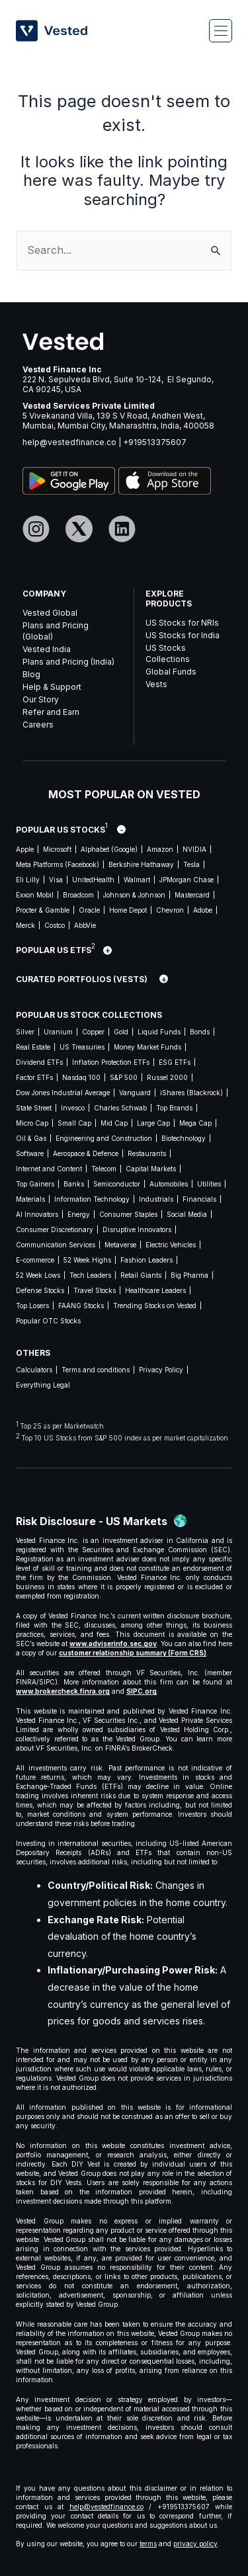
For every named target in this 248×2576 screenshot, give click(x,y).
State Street (34, 1108)
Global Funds (170, 672)
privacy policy (195, 2544)
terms (148, 2544)
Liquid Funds (159, 1032)
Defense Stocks (40, 1290)
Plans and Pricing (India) (68, 662)
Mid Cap (114, 1123)
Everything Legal (43, 1385)
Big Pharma (189, 1275)
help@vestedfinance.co (69, 442)
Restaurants (147, 1153)
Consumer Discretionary (54, 1229)
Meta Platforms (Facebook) (57, 864)
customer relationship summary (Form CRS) (132, 1653)
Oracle (89, 910)
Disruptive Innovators (137, 1229)
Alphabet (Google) (109, 849)
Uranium (58, 1032)
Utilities (209, 1184)
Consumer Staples (128, 1214)
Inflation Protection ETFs (110, 1062)
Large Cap (153, 1123)
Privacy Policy (161, 1370)
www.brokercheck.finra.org (63, 1691)
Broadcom (78, 895)
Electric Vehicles (170, 1245)
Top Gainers (35, 1184)
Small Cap (74, 1123)
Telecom (103, 1169)
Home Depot (128, 910)
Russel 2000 (167, 1077)
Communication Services (55, 1245)
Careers (38, 724)
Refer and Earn (50, 712)
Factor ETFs (34, 1077)
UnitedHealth (93, 880)
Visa (56, 880)
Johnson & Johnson (134, 895)
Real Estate (33, 1047)
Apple (25, 849)
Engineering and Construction (104, 1138)
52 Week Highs (87, 1260)
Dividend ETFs (39, 1062)
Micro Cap (32, 1123)
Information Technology (92, 1199)
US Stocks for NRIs (182, 623)
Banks (73, 1184)
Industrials (156, 1199)
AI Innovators (37, 1214)
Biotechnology (183, 1138)
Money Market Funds (147, 1047)
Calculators (34, 1370)
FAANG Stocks (81, 1305)
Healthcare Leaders (155, 1290)
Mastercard (192, 895)
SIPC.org (141, 1691)
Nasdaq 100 (81, 1077)
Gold (121, 1032)
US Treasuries (82, 1047)
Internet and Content (49, 1169)
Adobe (202, 910)
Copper (93, 1032)
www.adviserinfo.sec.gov (113, 1643)
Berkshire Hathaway (141, 864)
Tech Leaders (90, 1275)
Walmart (137, 880)
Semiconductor (116, 1184)
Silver (25, 1032)
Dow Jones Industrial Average (63, 1093)
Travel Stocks (94, 1290)
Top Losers (32, 1305)
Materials (30, 1199)
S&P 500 (124, 1077)
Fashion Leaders (146, 1260)
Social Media (187, 1214)
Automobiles (168, 1184)
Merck (25, 925)
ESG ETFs (174, 1062)
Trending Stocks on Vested (154, 1305)
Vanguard (135, 1093)
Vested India (46, 649)
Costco (54, 925)
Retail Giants (140, 1275)
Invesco (73, 1108)
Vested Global (49, 613)
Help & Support (51, 687)
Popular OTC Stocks (48, 1321)
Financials (199, 1199)
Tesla (191, 864)
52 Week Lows (38, 1275)
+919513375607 (154, 442)
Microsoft (57, 849)
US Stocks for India (182, 635)
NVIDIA (194, 849)
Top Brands (174, 1108)
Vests (156, 684)
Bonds (200, 1032)
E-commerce (35, 1260)
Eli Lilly (28, 880)
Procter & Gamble (42, 910)
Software (30, 1153)
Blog (31, 674)
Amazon (160, 849)
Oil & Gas (31, 1138)
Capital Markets (151, 1169)
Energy (78, 1214)
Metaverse (120, 1245)
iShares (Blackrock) (191, 1093)
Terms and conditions (96, 1370)
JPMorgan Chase (186, 880)
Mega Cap (195, 1123)
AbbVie (85, 925)
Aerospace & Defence (85, 1153)
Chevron (170, 910)
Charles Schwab (120, 1108)
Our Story (40, 699)
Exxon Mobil (35, 895)
